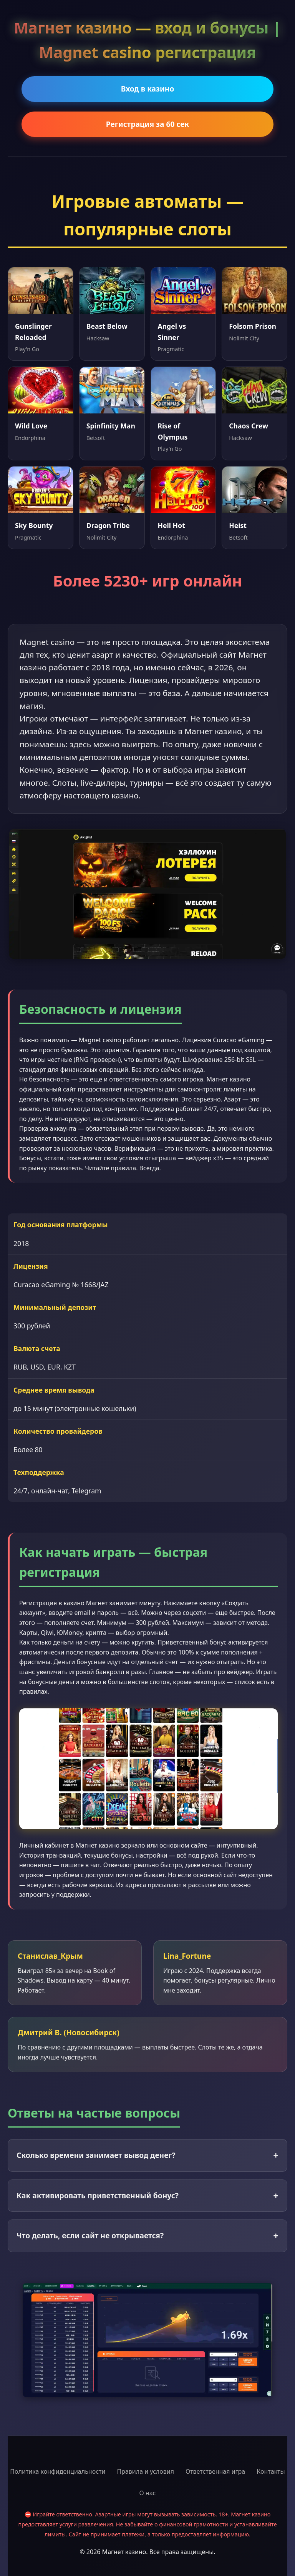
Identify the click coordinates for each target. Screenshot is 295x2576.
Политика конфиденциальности (57, 2471)
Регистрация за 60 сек (147, 124)
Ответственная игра (215, 2471)
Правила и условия (145, 2471)
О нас (147, 2493)
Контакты (271, 2471)
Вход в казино (147, 88)
